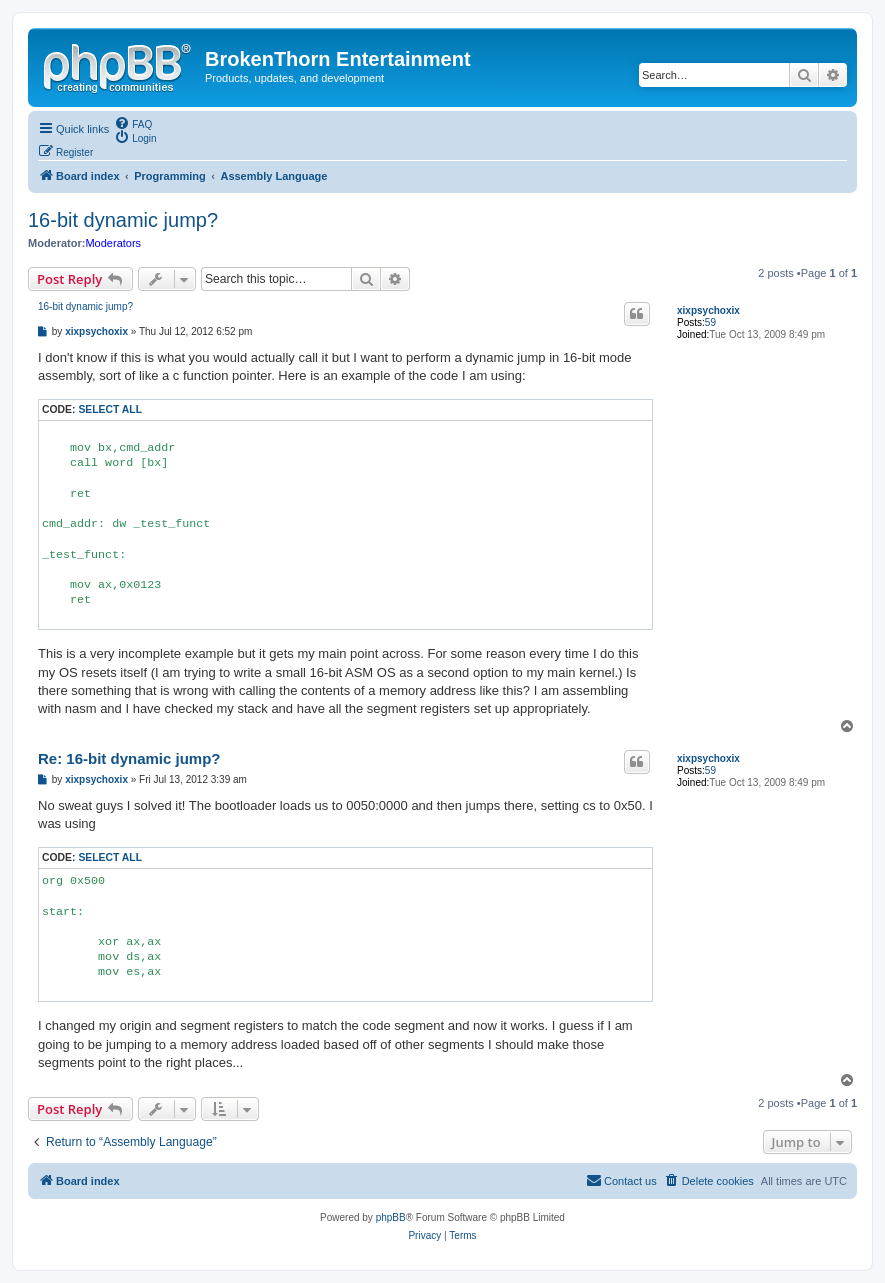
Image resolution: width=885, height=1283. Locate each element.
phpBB (391, 1217)
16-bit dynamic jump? (123, 220)
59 (710, 322)
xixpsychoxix (708, 310)
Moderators (113, 243)
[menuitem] (133, 123)
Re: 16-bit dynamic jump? (129, 758)
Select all (110, 409)
